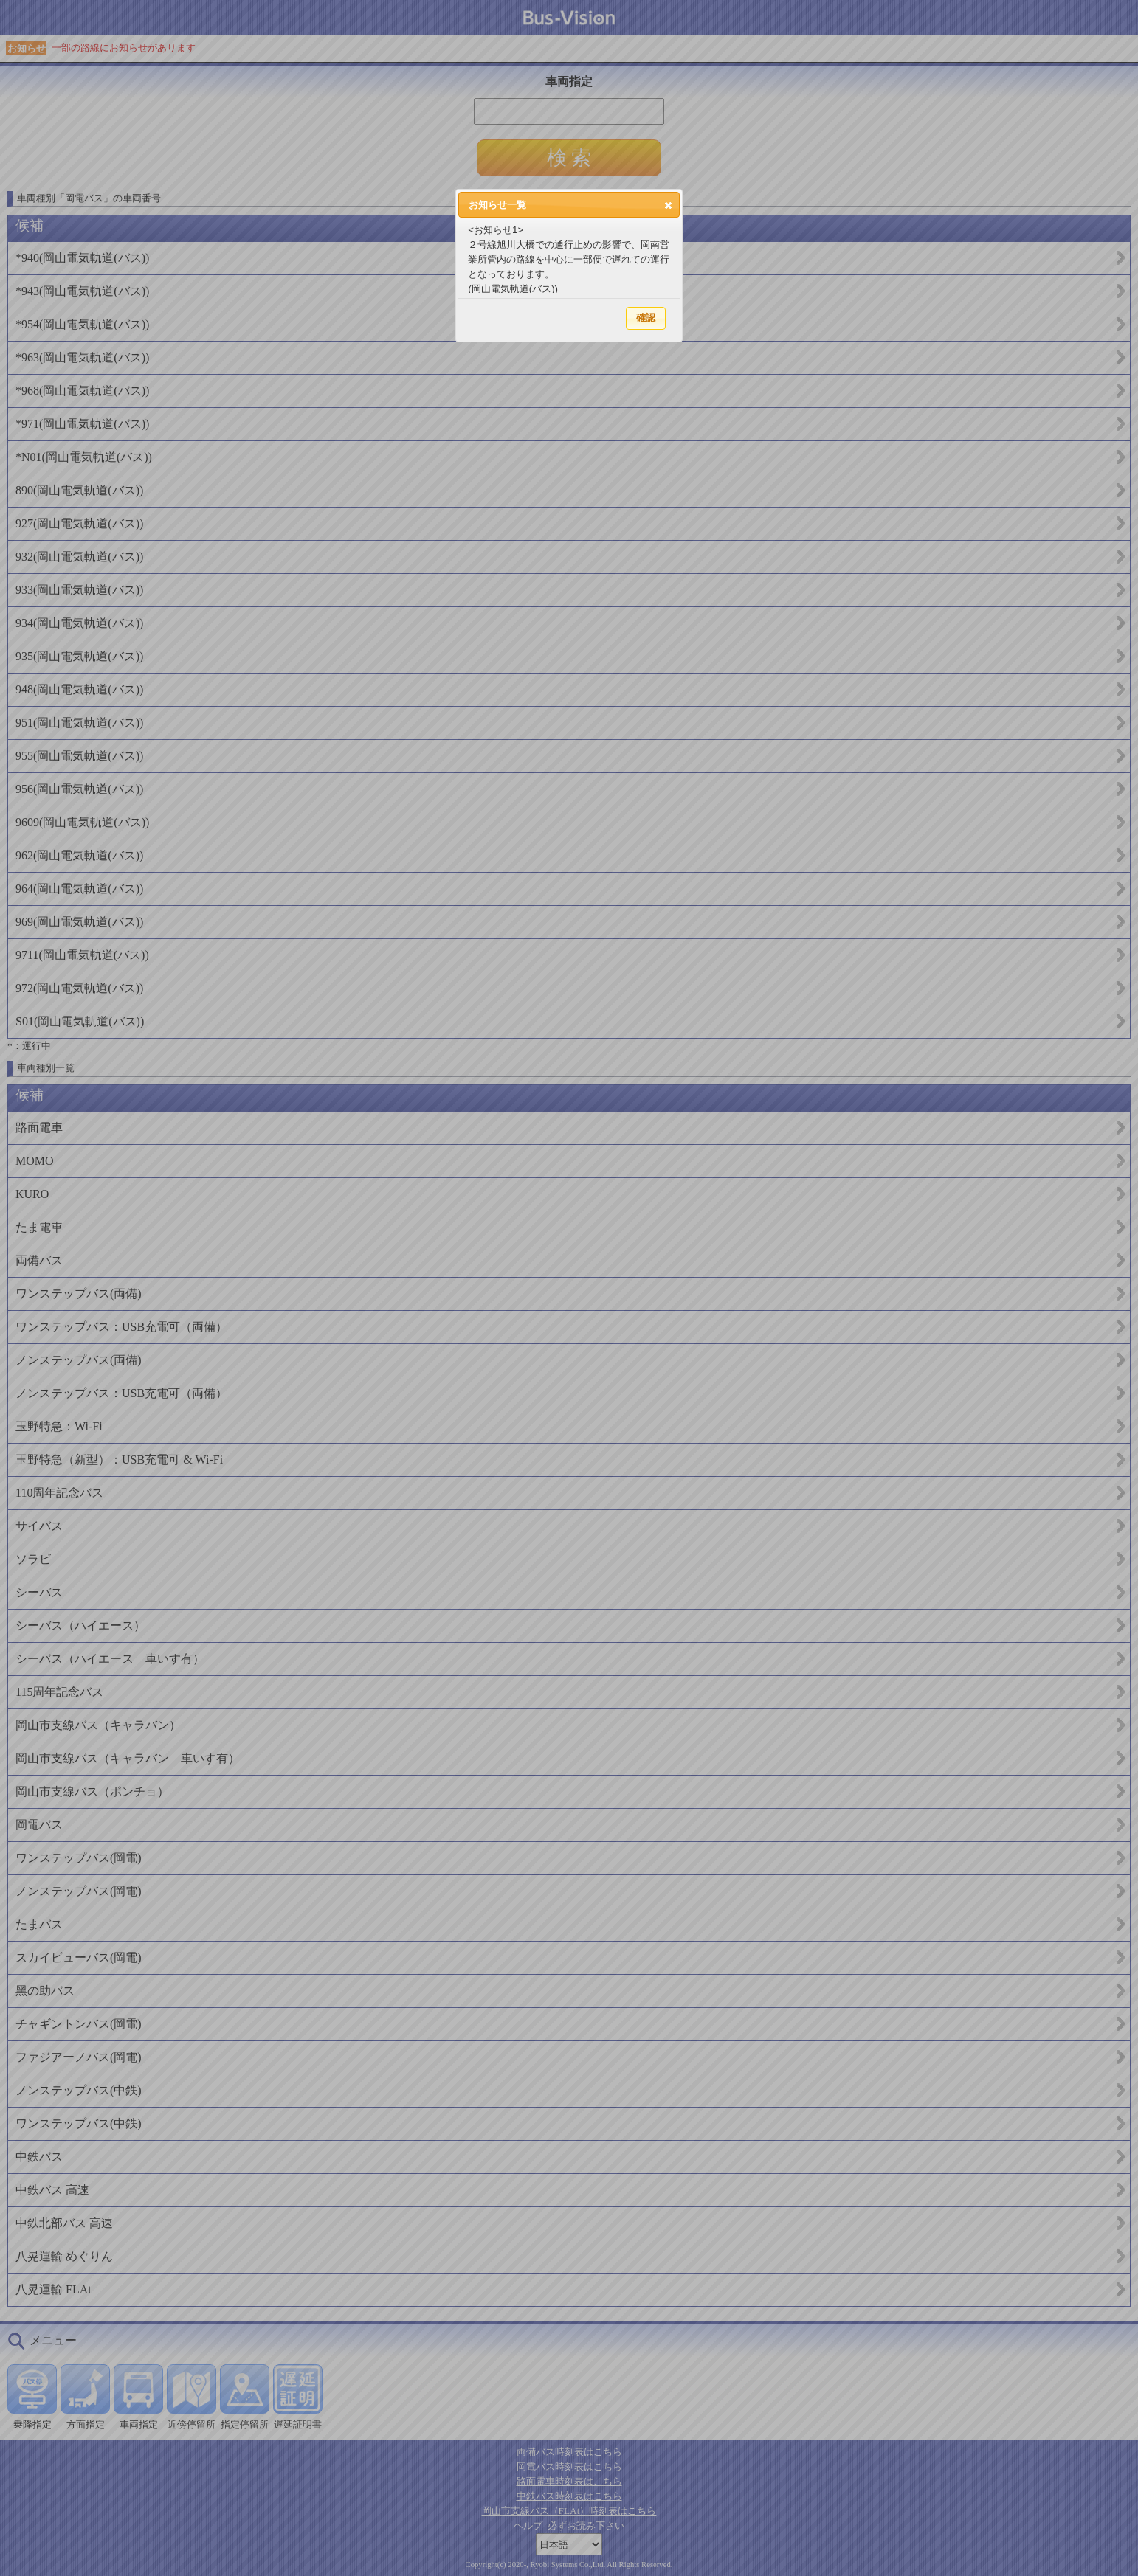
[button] (668, 205)
